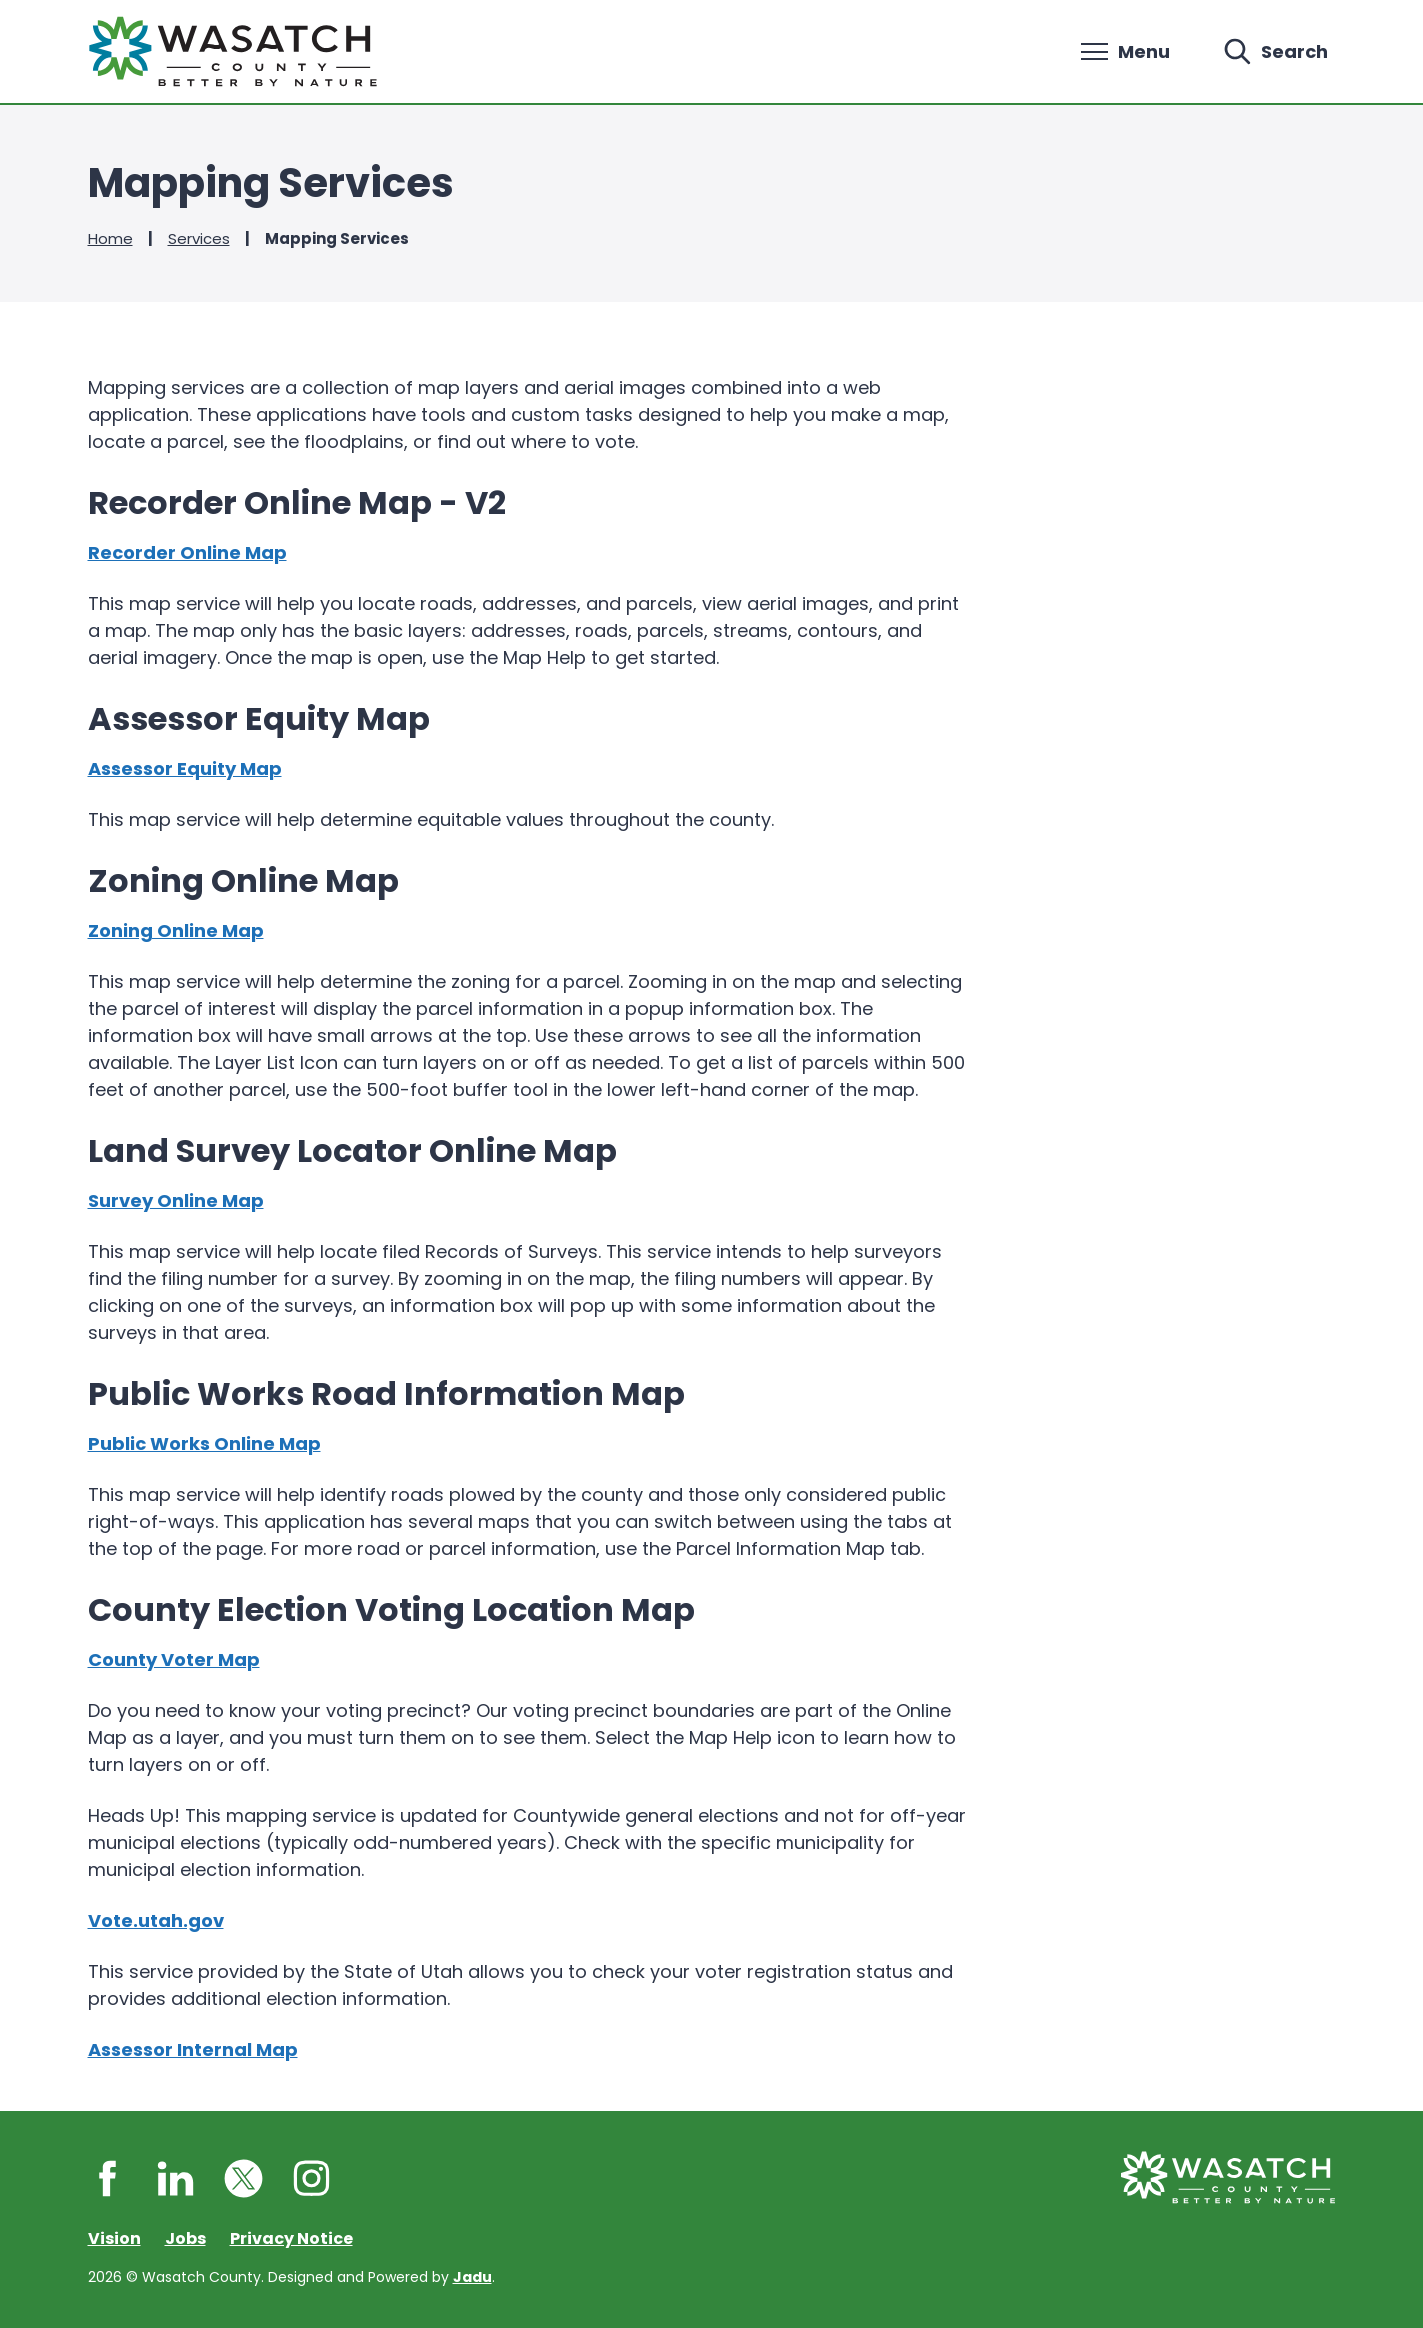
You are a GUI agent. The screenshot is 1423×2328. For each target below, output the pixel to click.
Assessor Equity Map (185, 768)
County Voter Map (174, 1659)
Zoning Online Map (176, 930)
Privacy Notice (291, 2238)
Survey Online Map (176, 1200)
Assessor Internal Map (193, 2049)
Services (199, 238)
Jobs (185, 2238)
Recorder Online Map (187, 552)
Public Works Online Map (204, 1443)
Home (110, 238)
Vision (114, 2238)
